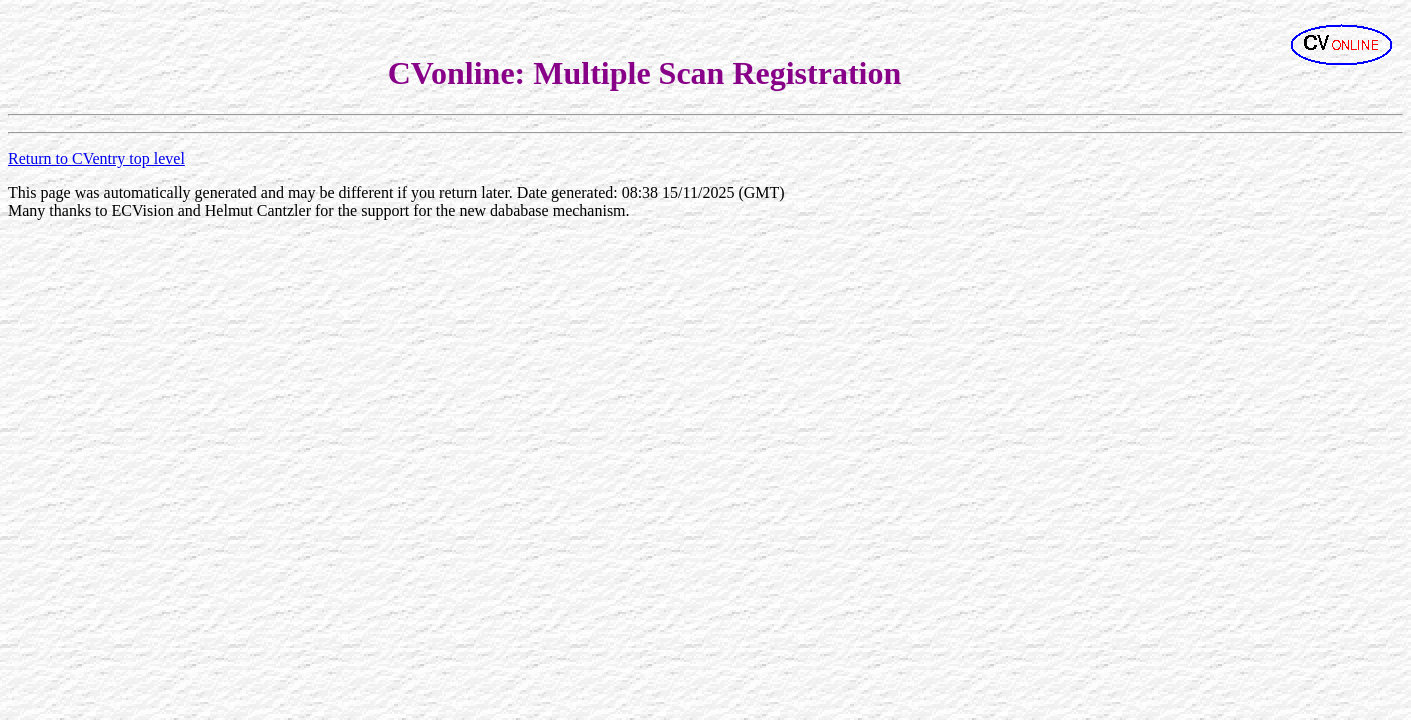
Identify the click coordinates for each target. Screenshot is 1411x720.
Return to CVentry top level (96, 158)
